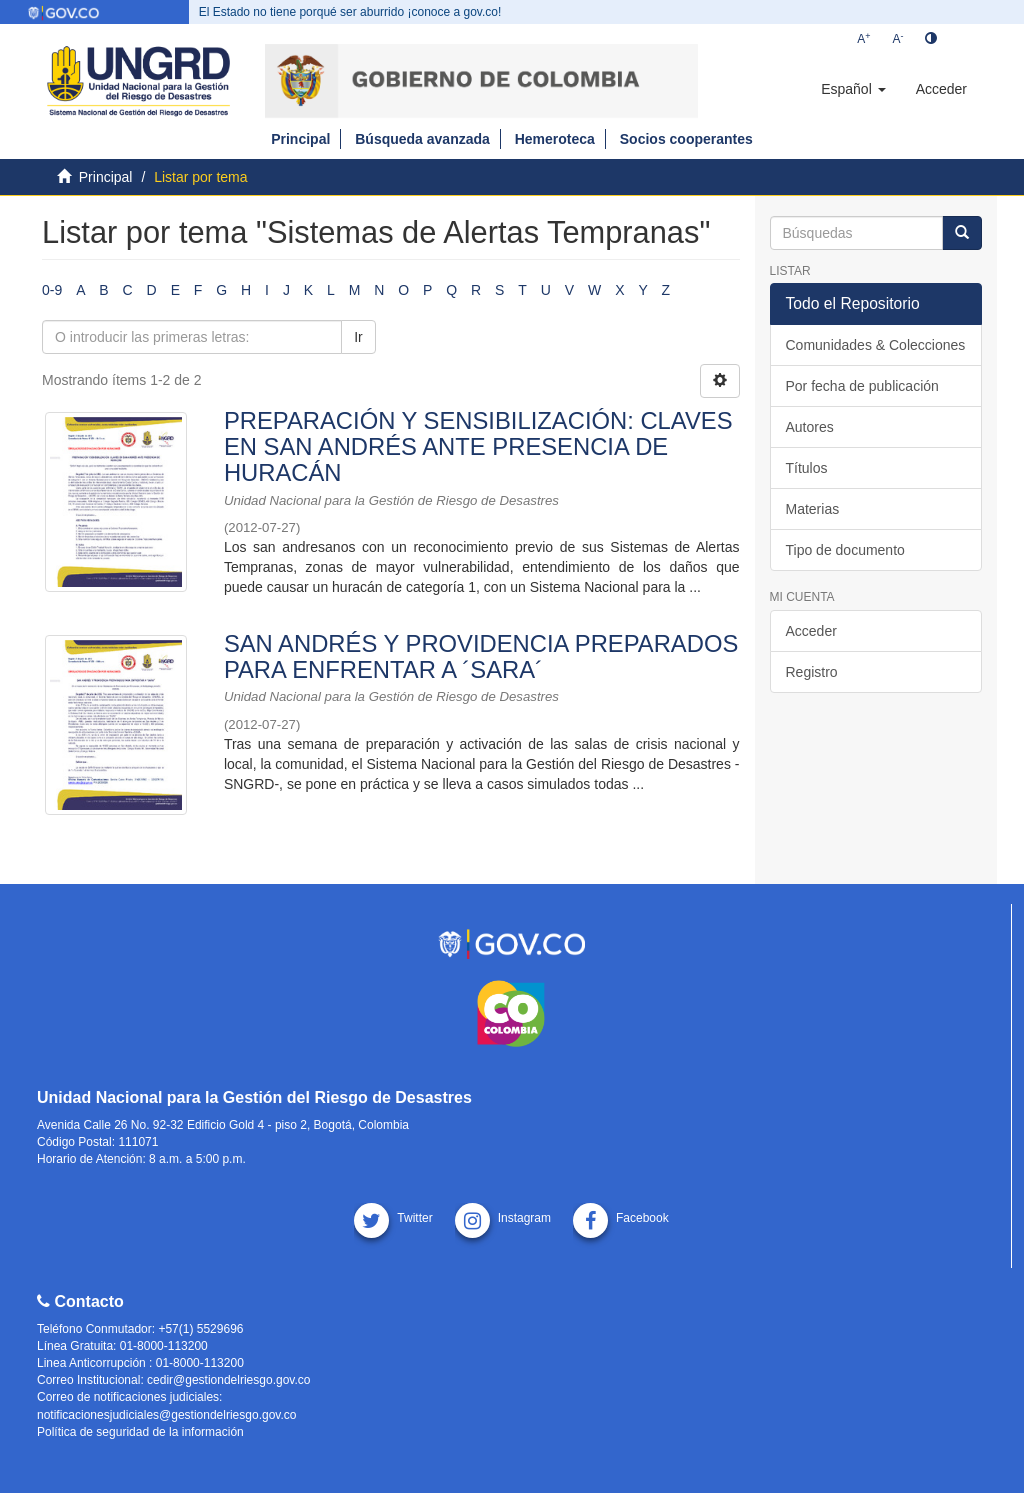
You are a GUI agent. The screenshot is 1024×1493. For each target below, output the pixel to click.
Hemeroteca (555, 139)
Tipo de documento (845, 550)
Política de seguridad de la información (140, 1432)
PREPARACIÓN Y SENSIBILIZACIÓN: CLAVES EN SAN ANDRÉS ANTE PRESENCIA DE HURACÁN (478, 446)
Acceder (811, 631)
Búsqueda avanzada (422, 139)
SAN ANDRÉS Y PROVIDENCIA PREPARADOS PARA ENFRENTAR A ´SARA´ (481, 656)
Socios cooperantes (686, 139)
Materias (813, 509)
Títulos (807, 468)
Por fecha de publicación (862, 386)
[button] (853, 89)
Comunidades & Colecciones (876, 345)
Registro (812, 672)
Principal (300, 139)
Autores (810, 427)
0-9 (52, 290)
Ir (358, 337)
